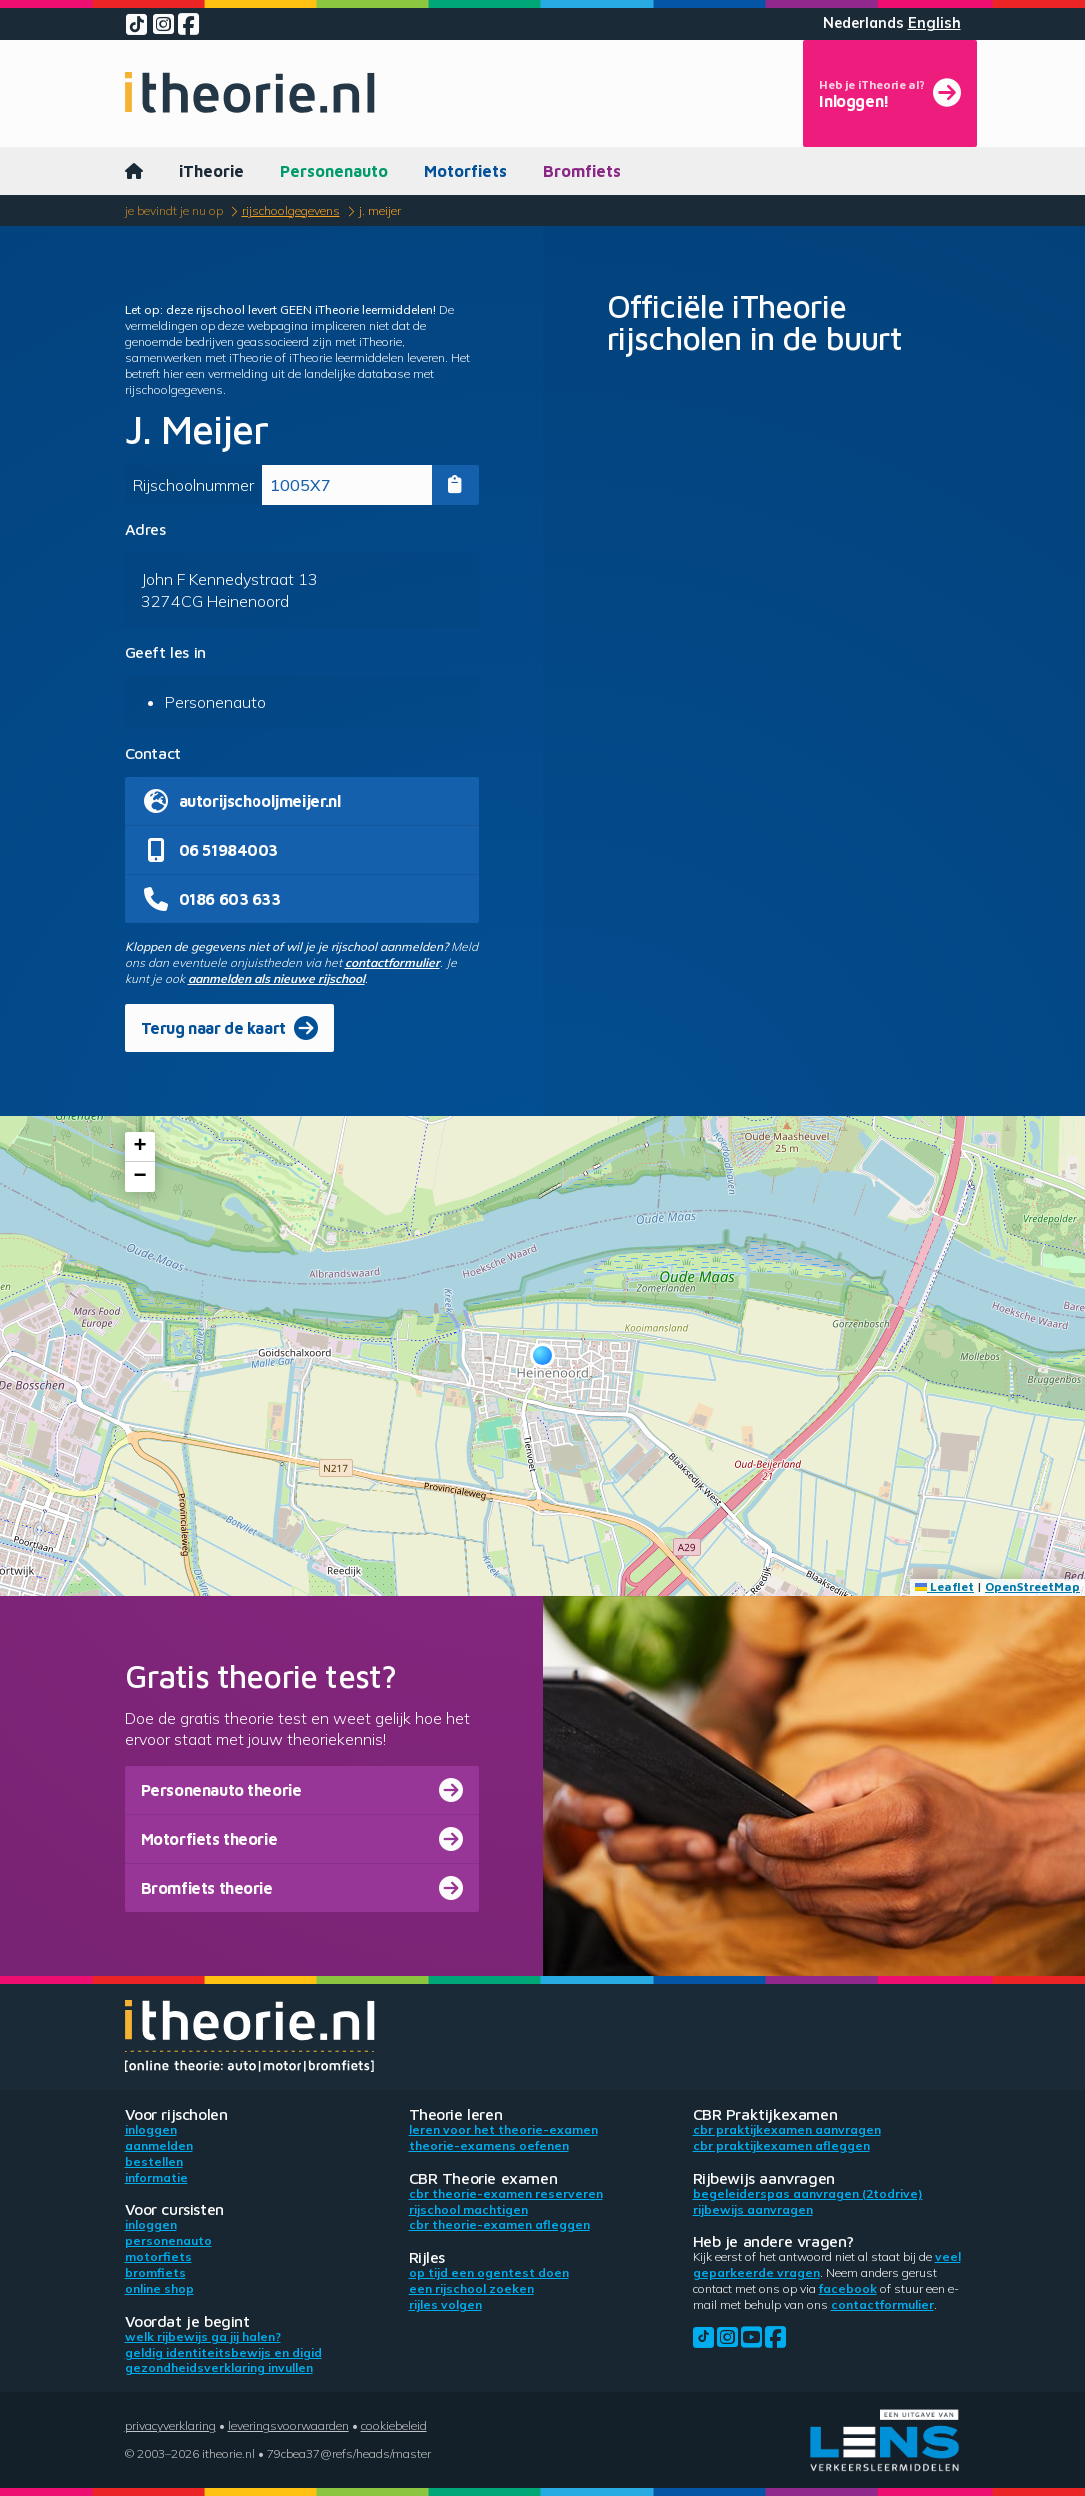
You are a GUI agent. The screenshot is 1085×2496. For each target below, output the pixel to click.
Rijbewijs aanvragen (753, 2209)
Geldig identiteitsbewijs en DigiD (223, 2352)
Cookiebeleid (394, 2425)
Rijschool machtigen (468, 2209)
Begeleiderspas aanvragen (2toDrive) (808, 2193)
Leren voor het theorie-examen (503, 2129)
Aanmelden (159, 2145)
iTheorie (211, 171)
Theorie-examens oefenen (489, 2145)
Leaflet (944, 1586)
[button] (542, 1355)
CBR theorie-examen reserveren (506, 2193)
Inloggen (151, 2129)
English (934, 23)
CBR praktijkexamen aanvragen (787, 2129)
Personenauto (334, 171)
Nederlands (863, 23)
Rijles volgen (445, 2304)
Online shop (159, 2288)
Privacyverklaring (170, 2425)
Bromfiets (582, 171)
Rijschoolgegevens (291, 210)
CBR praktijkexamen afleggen (781, 2145)
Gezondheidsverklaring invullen (219, 2367)
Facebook (848, 2288)
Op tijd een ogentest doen (489, 2272)
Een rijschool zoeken (471, 2288)
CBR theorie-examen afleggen (499, 2224)
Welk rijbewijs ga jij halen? (203, 2336)
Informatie (156, 2177)
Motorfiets (465, 171)
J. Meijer (380, 210)
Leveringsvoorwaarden (288, 2425)
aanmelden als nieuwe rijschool (276, 978)
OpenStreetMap (1032, 1586)
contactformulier (392, 962)
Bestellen (154, 2161)
